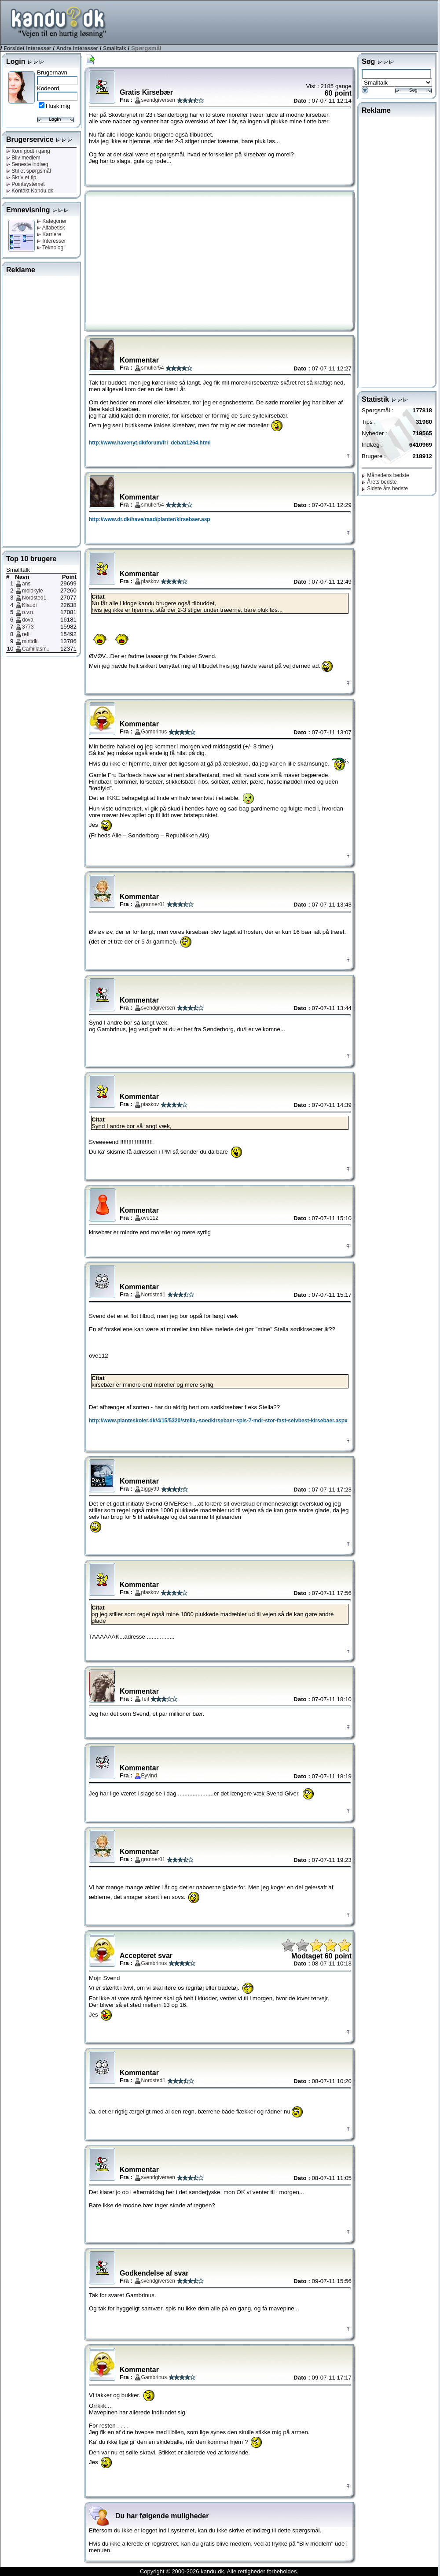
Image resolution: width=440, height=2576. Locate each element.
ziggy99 (150, 1489)
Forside (13, 48)
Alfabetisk (51, 228)
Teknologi (51, 247)
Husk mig (58, 106)
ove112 (149, 1218)
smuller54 (152, 368)
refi (25, 634)
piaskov (150, 581)
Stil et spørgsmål (28, 171)
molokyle (32, 591)
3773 (28, 627)
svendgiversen (158, 100)
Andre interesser (77, 48)
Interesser (38, 48)
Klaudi (29, 605)
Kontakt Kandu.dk (29, 191)
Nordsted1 (34, 598)
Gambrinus (154, 732)
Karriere (49, 234)
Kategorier (52, 221)
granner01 (153, 904)
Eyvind (149, 1776)
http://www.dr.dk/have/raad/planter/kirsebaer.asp (149, 519)
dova (27, 620)
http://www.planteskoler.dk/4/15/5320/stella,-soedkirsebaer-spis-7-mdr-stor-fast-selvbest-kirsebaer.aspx (218, 1421)
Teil (145, 1699)
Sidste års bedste (385, 488)
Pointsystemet (25, 184)
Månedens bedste (385, 475)
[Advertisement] (41, 410)
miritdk (29, 641)
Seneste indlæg (27, 164)
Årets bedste (379, 482)
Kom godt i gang (28, 151)
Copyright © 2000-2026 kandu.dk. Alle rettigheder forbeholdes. (219, 2571)
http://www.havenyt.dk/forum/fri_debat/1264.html (150, 443)
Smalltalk (114, 48)
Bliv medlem (23, 158)
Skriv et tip (21, 177)
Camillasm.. (36, 649)
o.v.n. (28, 612)
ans (26, 584)
